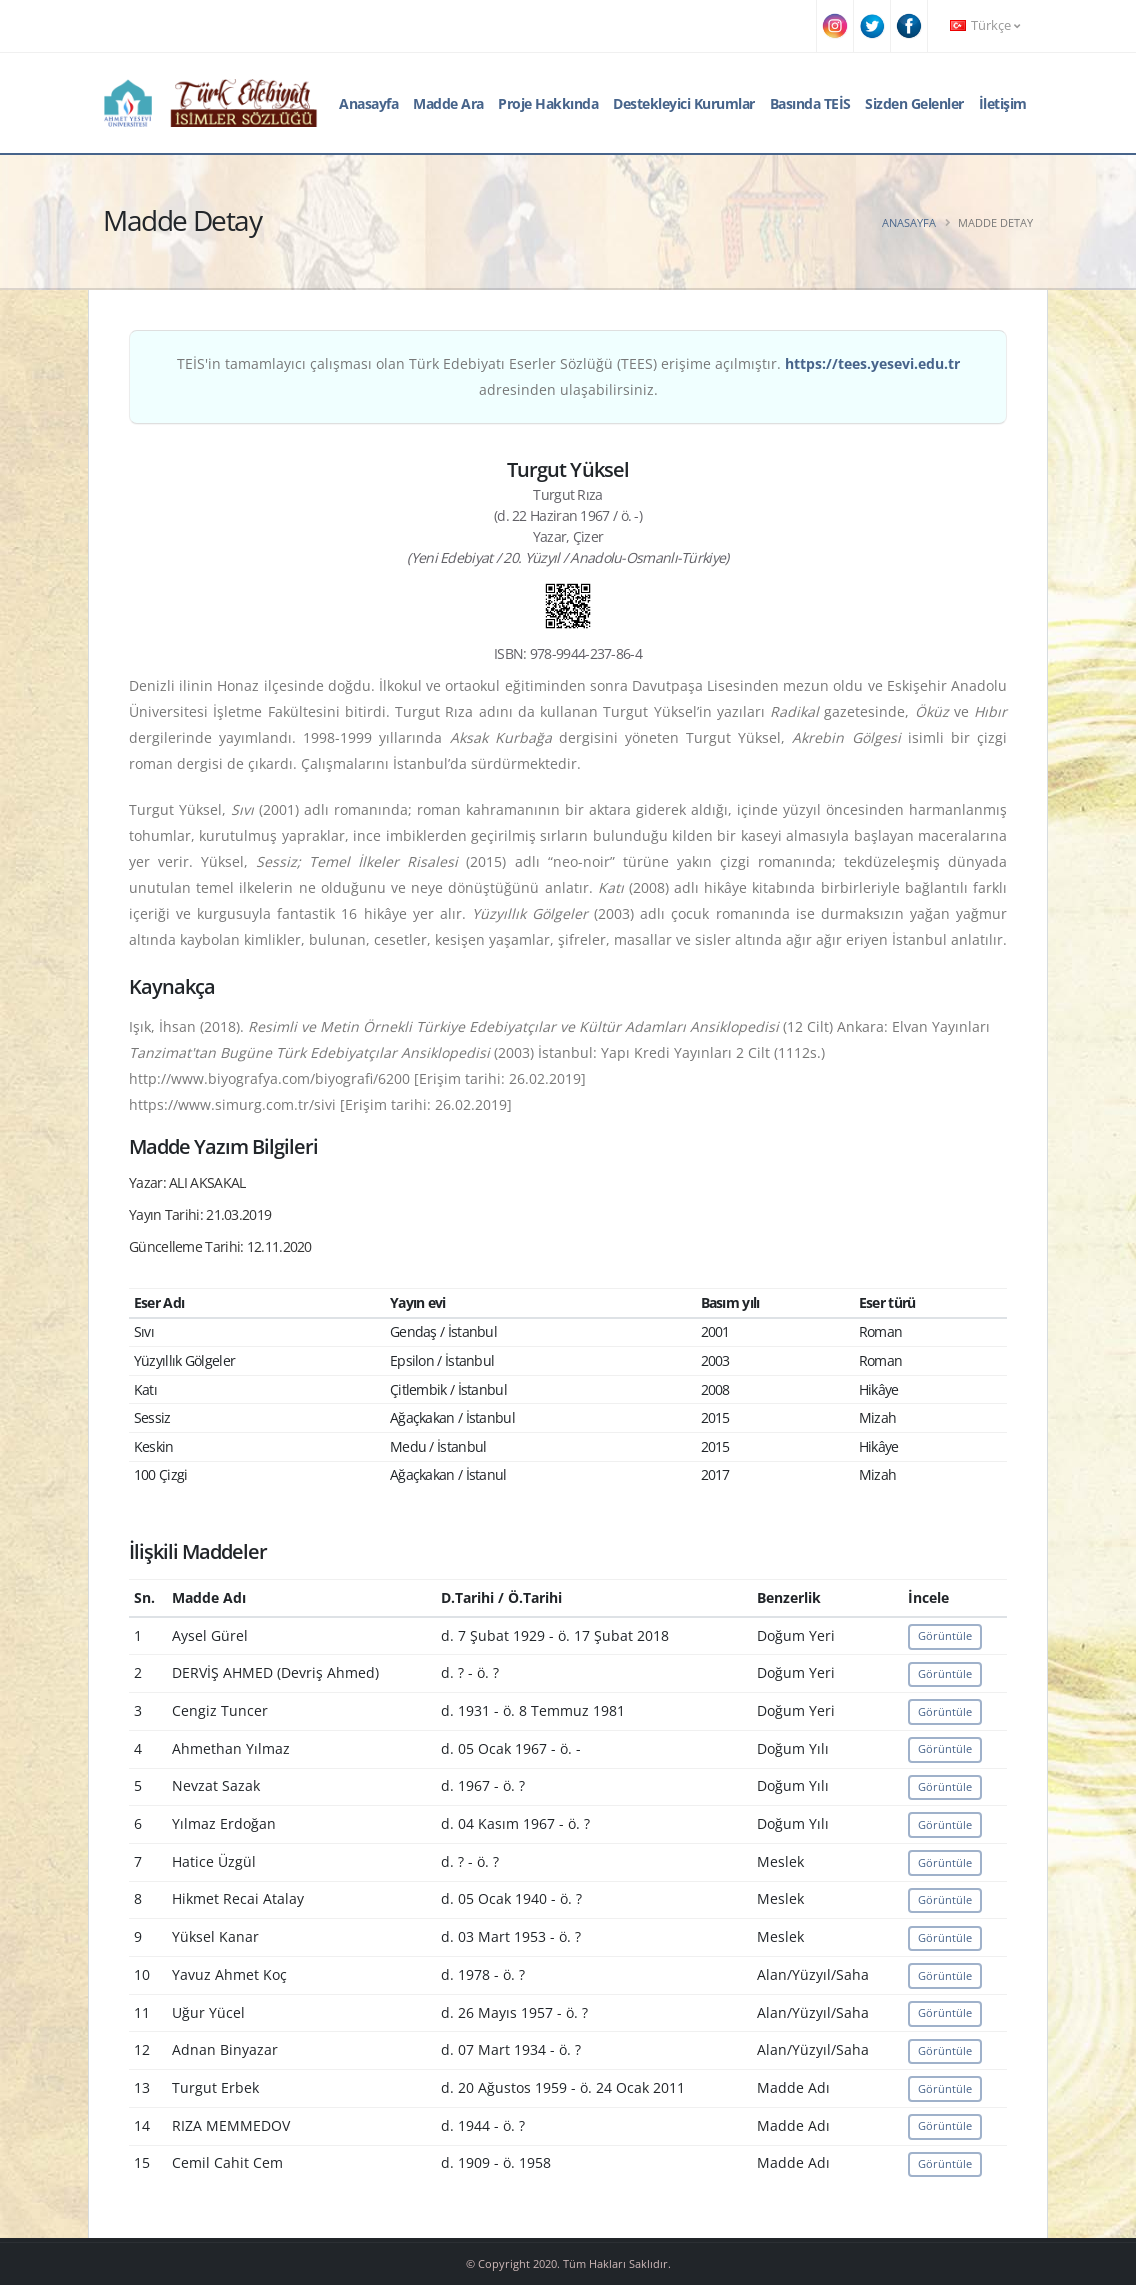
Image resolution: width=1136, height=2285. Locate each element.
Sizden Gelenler (914, 103)
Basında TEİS (810, 103)
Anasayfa (368, 103)
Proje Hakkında (548, 103)
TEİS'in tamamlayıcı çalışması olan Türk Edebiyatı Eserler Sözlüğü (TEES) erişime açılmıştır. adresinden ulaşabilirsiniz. (568, 376)
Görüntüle (945, 1635)
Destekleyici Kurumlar (684, 103)
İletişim (1003, 103)
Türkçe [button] (985, 25)
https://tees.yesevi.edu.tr (872, 363)
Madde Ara (448, 103)
